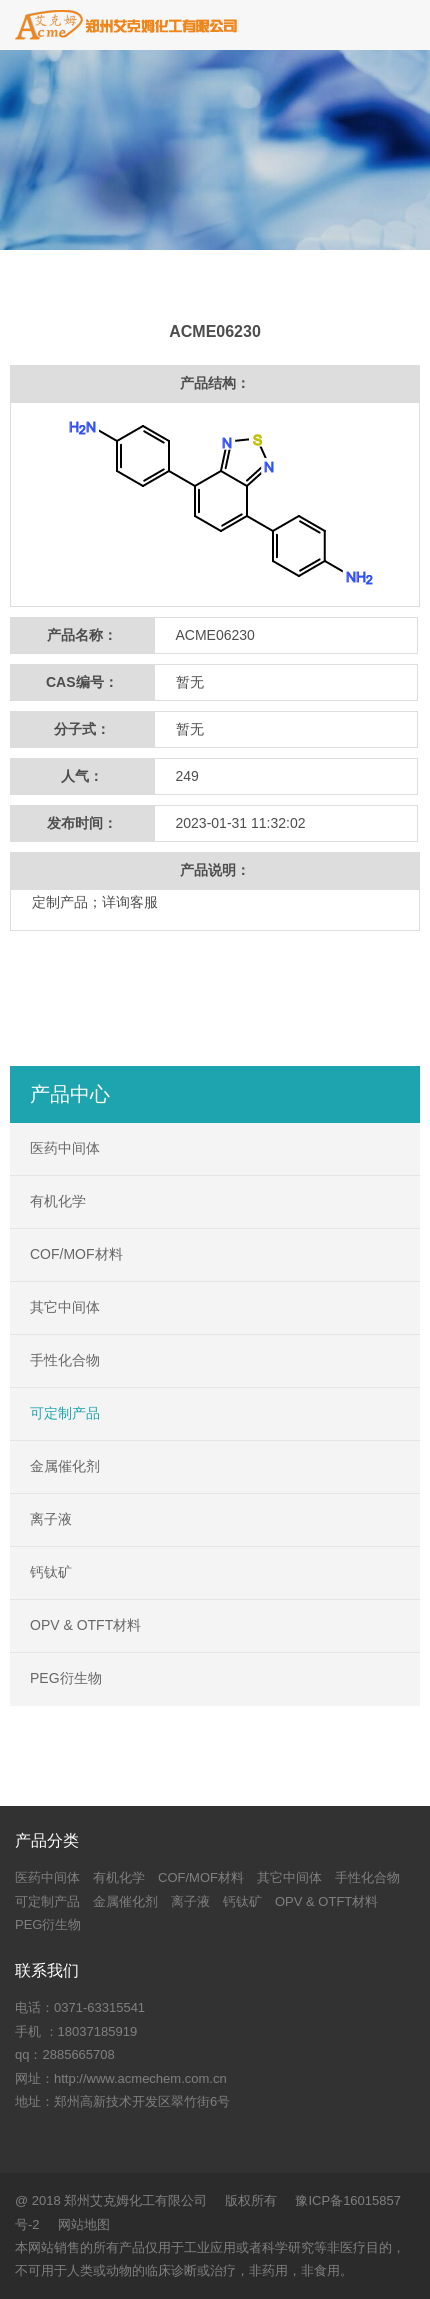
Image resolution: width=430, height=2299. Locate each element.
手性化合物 (65, 1360)
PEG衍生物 (66, 1678)
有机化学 (58, 1201)
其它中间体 (65, 1307)
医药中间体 (65, 1148)
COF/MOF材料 (76, 1254)
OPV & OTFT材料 (85, 1625)
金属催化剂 (65, 1466)
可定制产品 (65, 1413)
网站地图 (84, 2224)
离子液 (51, 1519)
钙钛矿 (51, 1572)
